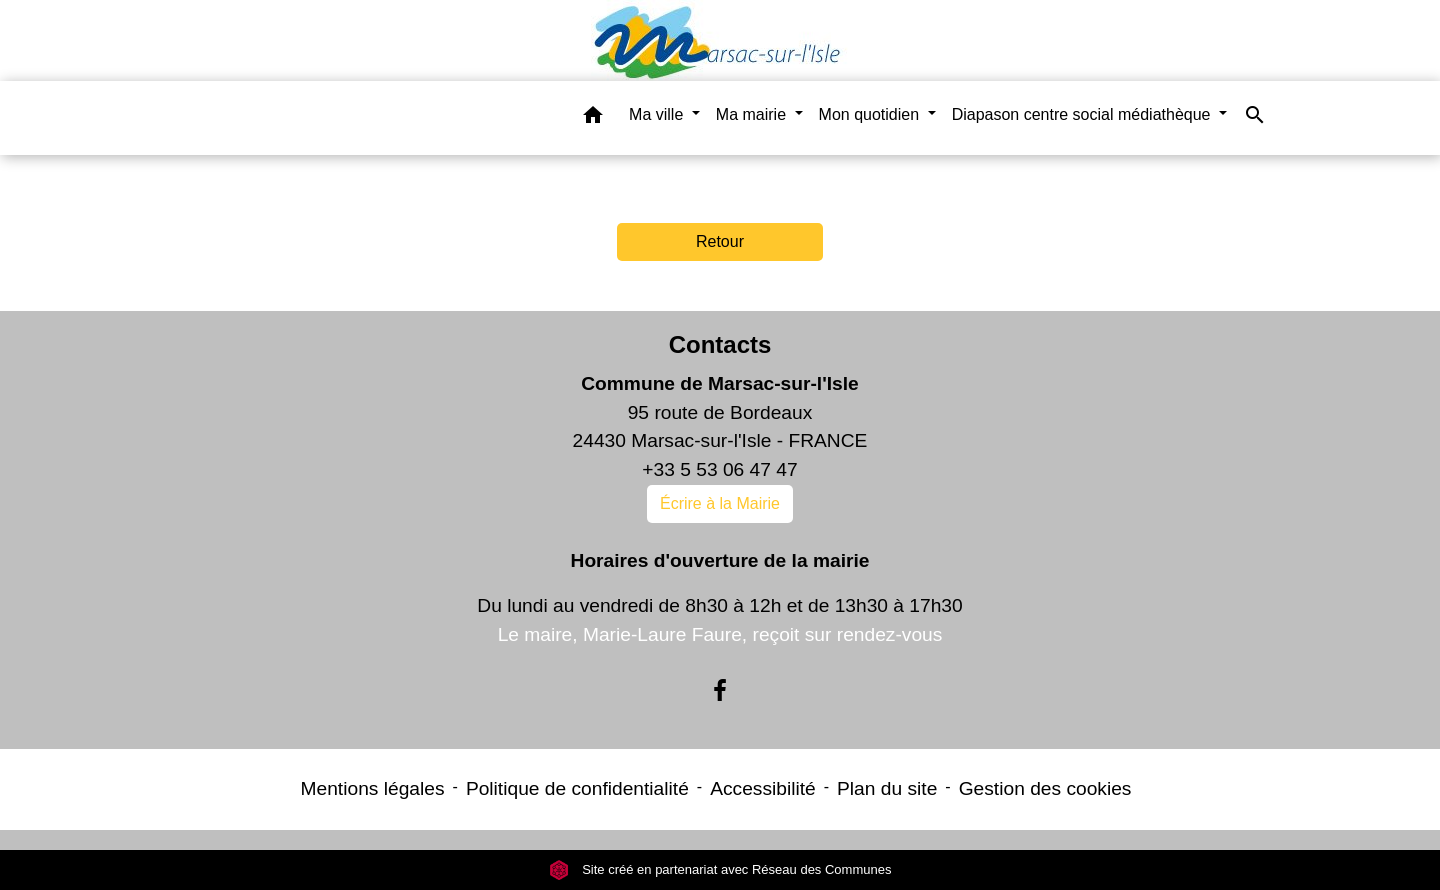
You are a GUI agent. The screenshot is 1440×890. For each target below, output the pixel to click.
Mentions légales (373, 788)
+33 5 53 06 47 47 (719, 469)
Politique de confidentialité (577, 788)
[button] (593, 118)
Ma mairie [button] (753, 114)
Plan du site (887, 788)
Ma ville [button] (658, 114)
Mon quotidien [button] (871, 114)
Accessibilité (763, 788)
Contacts (720, 344)
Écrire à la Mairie (720, 503)
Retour (720, 241)
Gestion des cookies (1045, 788)
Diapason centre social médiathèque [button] (1083, 114)
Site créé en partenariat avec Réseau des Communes (720, 869)
